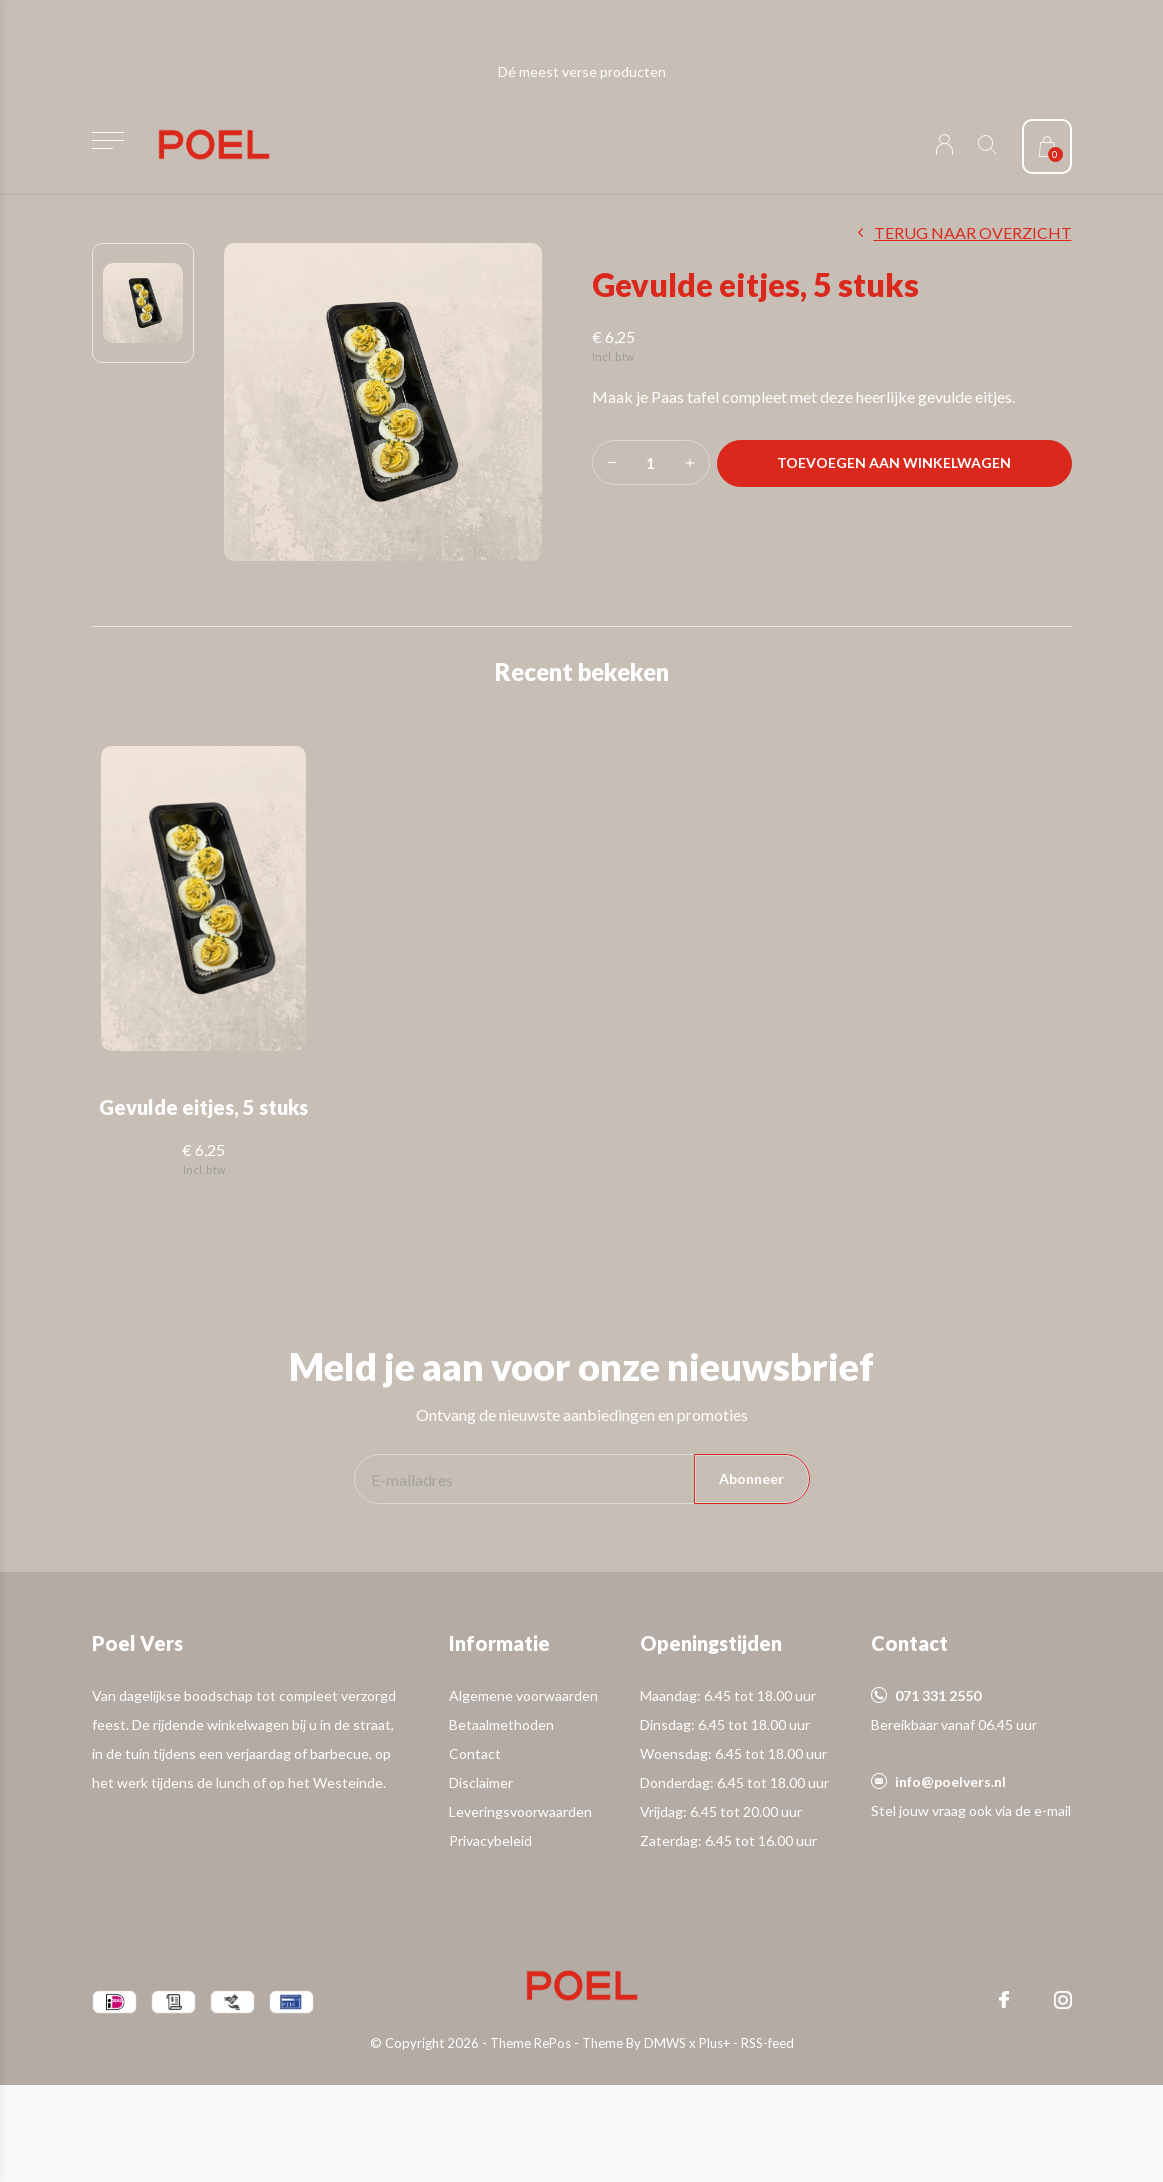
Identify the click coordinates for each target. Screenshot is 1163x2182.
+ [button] (690, 462)
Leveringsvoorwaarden (520, 1811)
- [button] (612, 462)
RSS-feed (767, 2043)
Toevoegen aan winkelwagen (894, 462)
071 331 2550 (938, 1695)
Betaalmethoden (501, 1724)
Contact (475, 1753)
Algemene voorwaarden (523, 1695)
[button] (108, 140)
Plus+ (714, 2043)
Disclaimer (481, 1782)
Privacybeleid (490, 1840)
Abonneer (751, 1478)
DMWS (665, 2043)
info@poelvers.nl (950, 1781)
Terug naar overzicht (973, 232)
